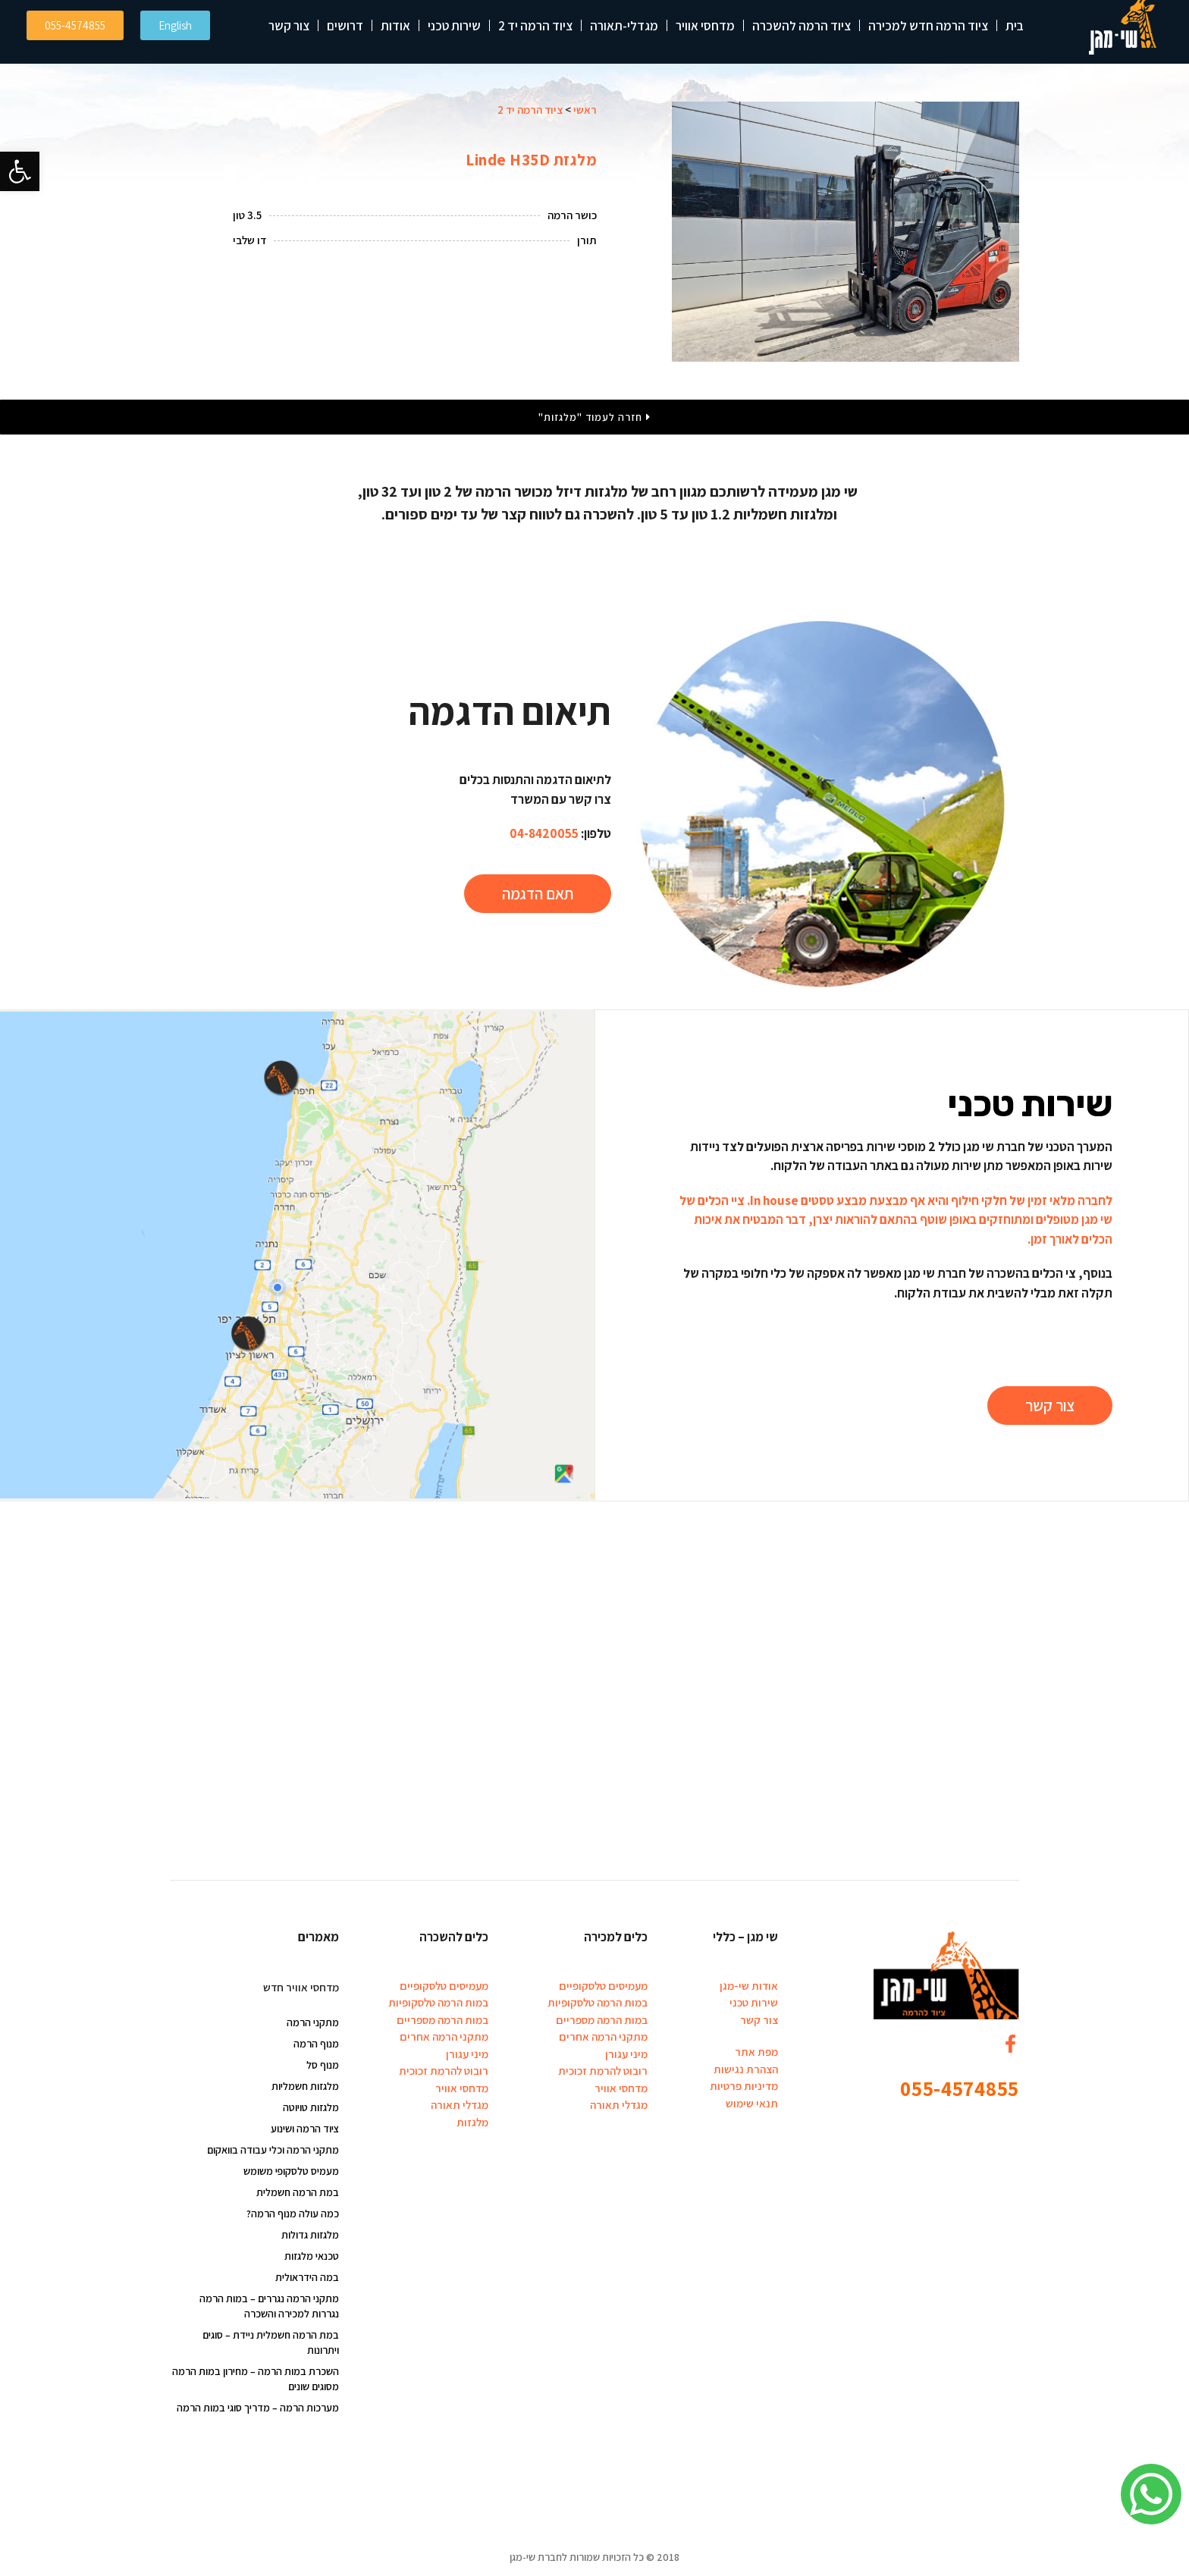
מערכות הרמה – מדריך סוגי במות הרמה (258, 2407)
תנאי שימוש (752, 2103)
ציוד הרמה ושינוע (305, 2128)
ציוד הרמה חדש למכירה (928, 25)
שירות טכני (454, 25)
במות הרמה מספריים (602, 2020)
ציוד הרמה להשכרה (801, 25)
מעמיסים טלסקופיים (603, 1985)
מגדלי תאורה (619, 2105)
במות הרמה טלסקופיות (597, 2002)
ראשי (585, 109)
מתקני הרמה (313, 2022)
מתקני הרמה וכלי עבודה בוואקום (273, 2150)
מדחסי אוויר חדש (301, 1987)
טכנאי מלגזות (311, 2256)
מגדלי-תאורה (624, 25)
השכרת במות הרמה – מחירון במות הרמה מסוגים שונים (255, 2378)
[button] (19, 171)
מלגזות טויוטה (311, 2107)
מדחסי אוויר (705, 25)
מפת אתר (756, 2051)
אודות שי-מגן (749, 1985)
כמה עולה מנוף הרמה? (292, 2213)
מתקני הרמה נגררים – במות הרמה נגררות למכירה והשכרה (269, 2306)
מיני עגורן (626, 2054)
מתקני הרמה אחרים (603, 2036)
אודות (395, 25)
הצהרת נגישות (746, 2069)
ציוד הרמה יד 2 (535, 25)
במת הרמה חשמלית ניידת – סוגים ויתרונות (270, 2342)
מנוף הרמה (316, 2043)
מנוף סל (322, 2065)
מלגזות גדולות (310, 2235)
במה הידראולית (307, 2277)
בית (1014, 25)
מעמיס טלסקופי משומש (291, 2171)
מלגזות (472, 2122)
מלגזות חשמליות (305, 2086)
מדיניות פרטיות (744, 2086)
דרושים (345, 25)
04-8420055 (544, 833)
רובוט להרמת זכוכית (603, 2070)
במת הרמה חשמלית (297, 2192)
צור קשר (288, 25)
